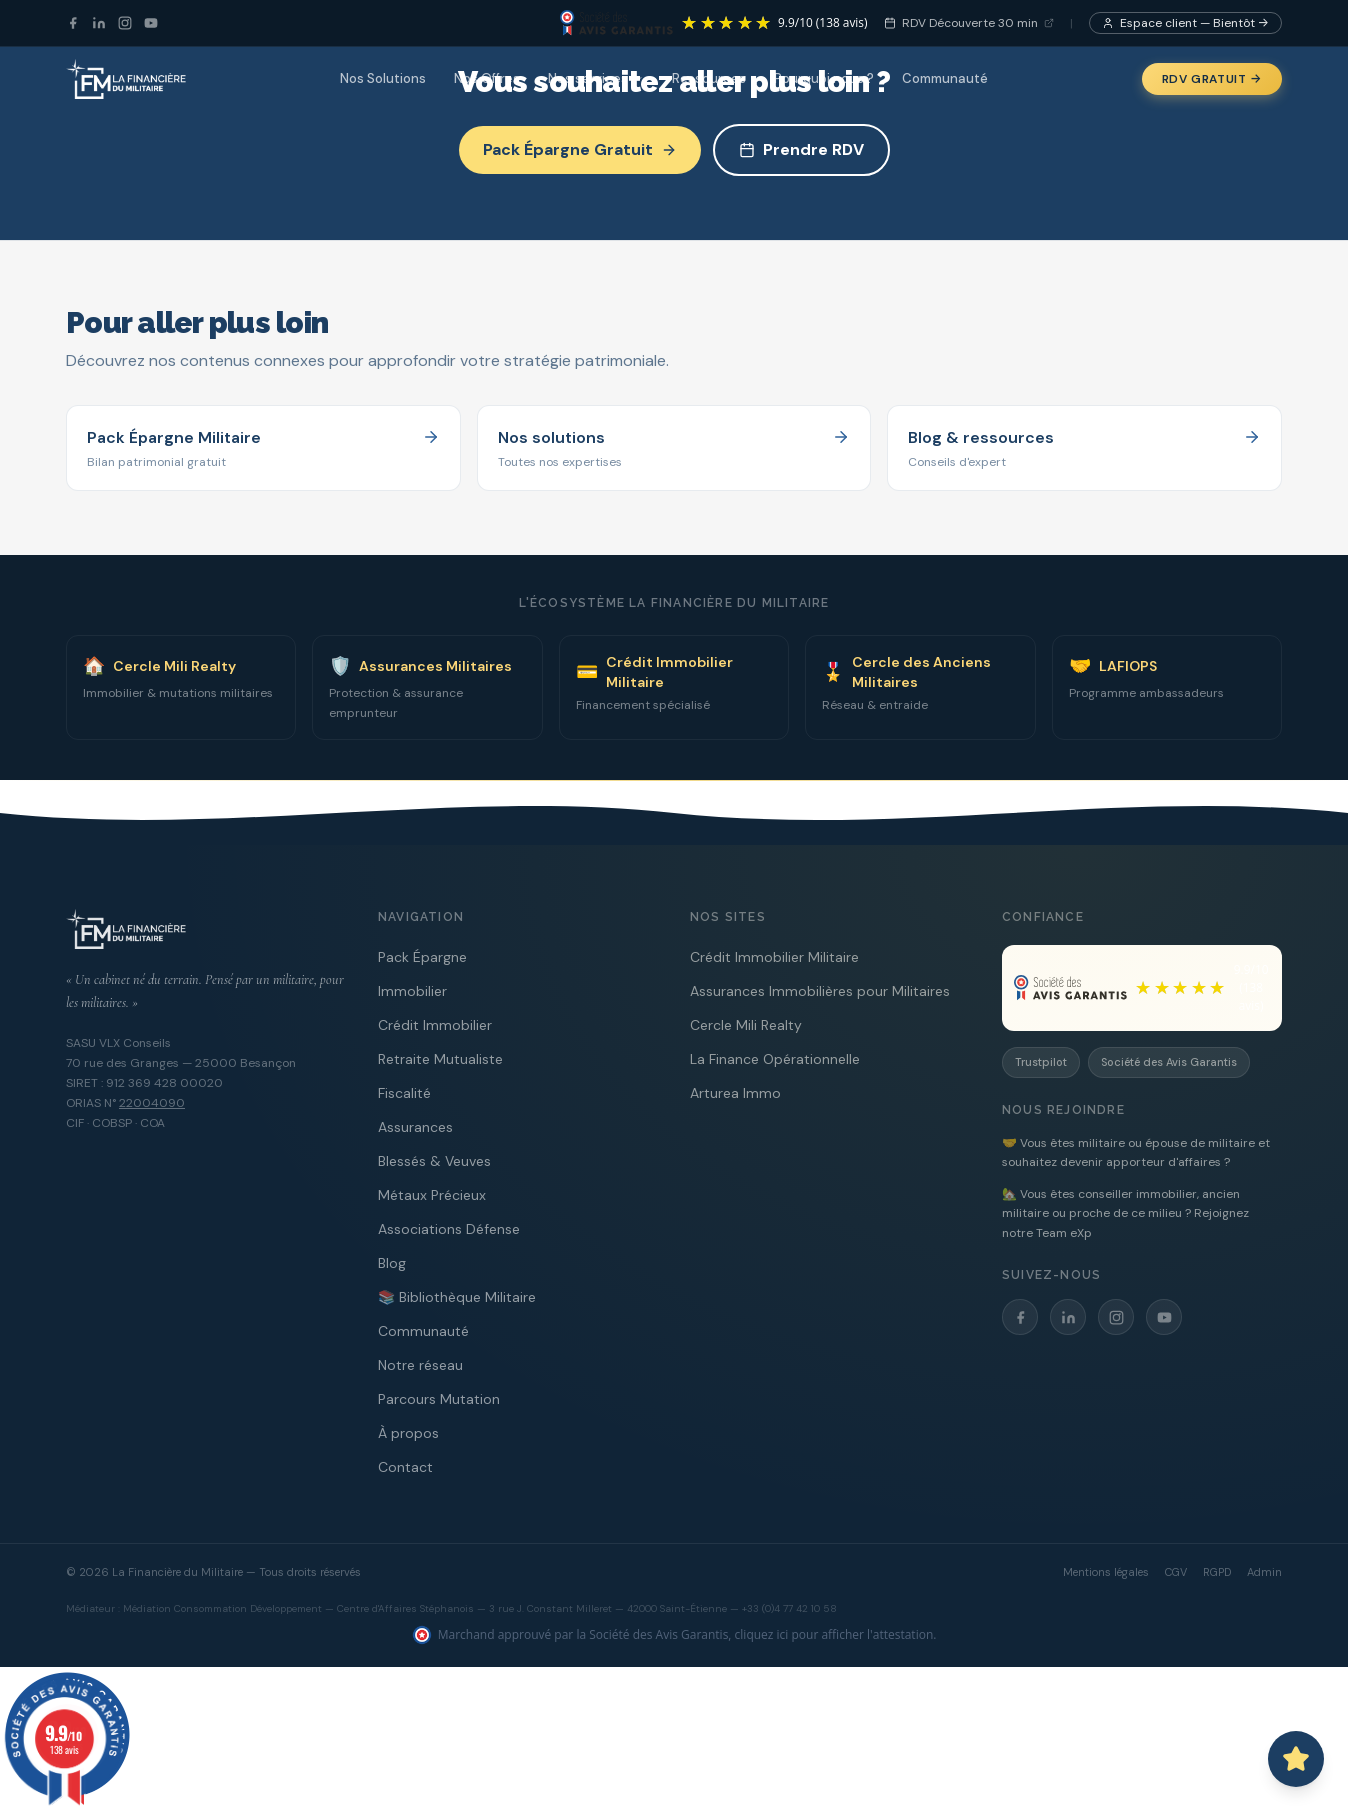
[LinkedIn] (99, 23)
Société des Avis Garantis (1169, 1062)
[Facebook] (73, 23)
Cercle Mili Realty (746, 1025)
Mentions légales (1106, 1572)
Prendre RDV (801, 149)
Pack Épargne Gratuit (580, 149)
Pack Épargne (422, 957)
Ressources (709, 78)
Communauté (945, 78)
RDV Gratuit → (1212, 79)
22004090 (152, 1103)
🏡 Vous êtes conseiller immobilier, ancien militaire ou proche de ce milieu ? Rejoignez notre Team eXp (1125, 1213)
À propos (408, 1433)
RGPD (1217, 1572)
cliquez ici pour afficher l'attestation (834, 1634)
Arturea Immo (735, 1093)
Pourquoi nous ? (824, 78)
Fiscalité (404, 1093)
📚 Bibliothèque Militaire (457, 1297)
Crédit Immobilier (435, 1025)
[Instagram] (125, 23)
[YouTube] (151, 23)
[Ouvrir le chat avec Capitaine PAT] (1296, 1759)
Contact (405, 1467)
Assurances (415, 1127)
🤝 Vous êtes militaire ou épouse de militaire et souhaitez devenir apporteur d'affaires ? (1136, 1153)
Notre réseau (420, 1365)
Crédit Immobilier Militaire (774, 957)
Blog (392, 1263)
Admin (1264, 1572)
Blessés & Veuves (434, 1161)
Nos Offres (487, 78)
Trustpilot (1041, 1062)
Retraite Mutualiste (440, 1059)
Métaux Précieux (432, 1195)
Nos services (596, 78)
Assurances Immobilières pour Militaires (820, 991)
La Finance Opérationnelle (775, 1059)
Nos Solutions (383, 78)
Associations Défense (449, 1229)
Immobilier (412, 991)
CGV (1176, 1572)
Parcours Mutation (439, 1399)
